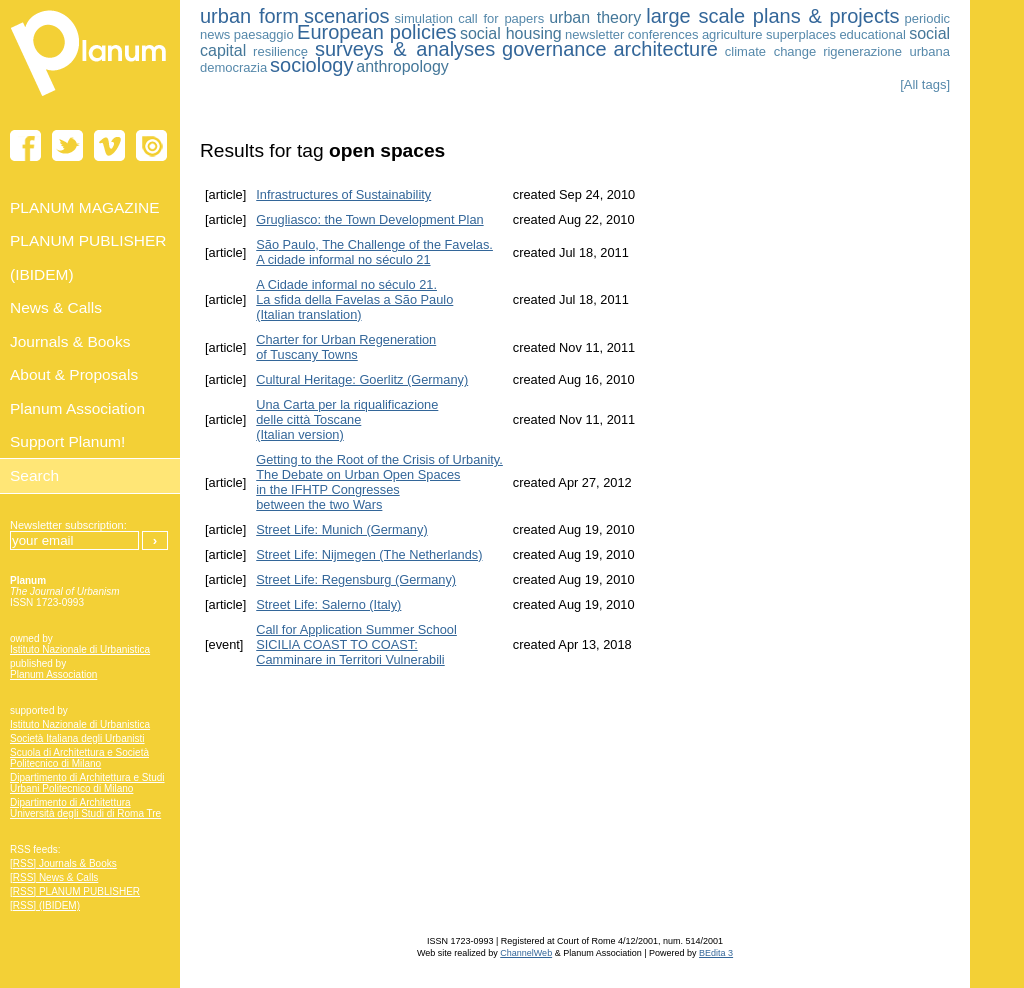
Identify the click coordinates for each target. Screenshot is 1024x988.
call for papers (501, 18)
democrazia (233, 67)
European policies (376, 32)
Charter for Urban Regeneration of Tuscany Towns (346, 347)
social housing (511, 33)
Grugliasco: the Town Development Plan (369, 219)
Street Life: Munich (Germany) (341, 529)
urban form (249, 16)
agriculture (732, 34)
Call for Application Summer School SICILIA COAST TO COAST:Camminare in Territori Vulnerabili (356, 644)
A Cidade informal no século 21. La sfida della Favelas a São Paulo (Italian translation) (354, 299)
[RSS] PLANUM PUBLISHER (75, 891)
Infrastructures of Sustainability (343, 194)
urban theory (595, 17)
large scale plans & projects (772, 16)
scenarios (347, 16)
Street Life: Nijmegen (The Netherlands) (369, 554)
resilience (280, 51)
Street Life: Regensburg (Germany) (356, 579)
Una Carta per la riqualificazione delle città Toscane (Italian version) (347, 419)
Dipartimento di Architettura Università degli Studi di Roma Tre (85, 808)
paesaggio (264, 34)
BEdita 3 (716, 953)
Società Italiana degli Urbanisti (77, 738)
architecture (665, 49)
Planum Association (53, 674)
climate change (770, 51)
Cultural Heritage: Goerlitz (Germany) (362, 379)
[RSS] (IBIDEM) (45, 905)
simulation (424, 18)
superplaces (801, 34)
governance (554, 49)
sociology (311, 65)
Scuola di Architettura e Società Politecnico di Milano (79, 758)
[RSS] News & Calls (54, 877)
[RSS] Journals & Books (63, 863)
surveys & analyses (405, 49)
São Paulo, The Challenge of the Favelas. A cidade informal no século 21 (374, 252)
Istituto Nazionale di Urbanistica (80, 649)
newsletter (594, 34)
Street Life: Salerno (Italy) (328, 604)
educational (872, 34)
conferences (663, 34)
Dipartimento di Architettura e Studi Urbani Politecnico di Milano (87, 783)
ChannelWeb (526, 953)
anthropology (402, 66)
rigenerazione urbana (886, 51)
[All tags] (925, 84)
